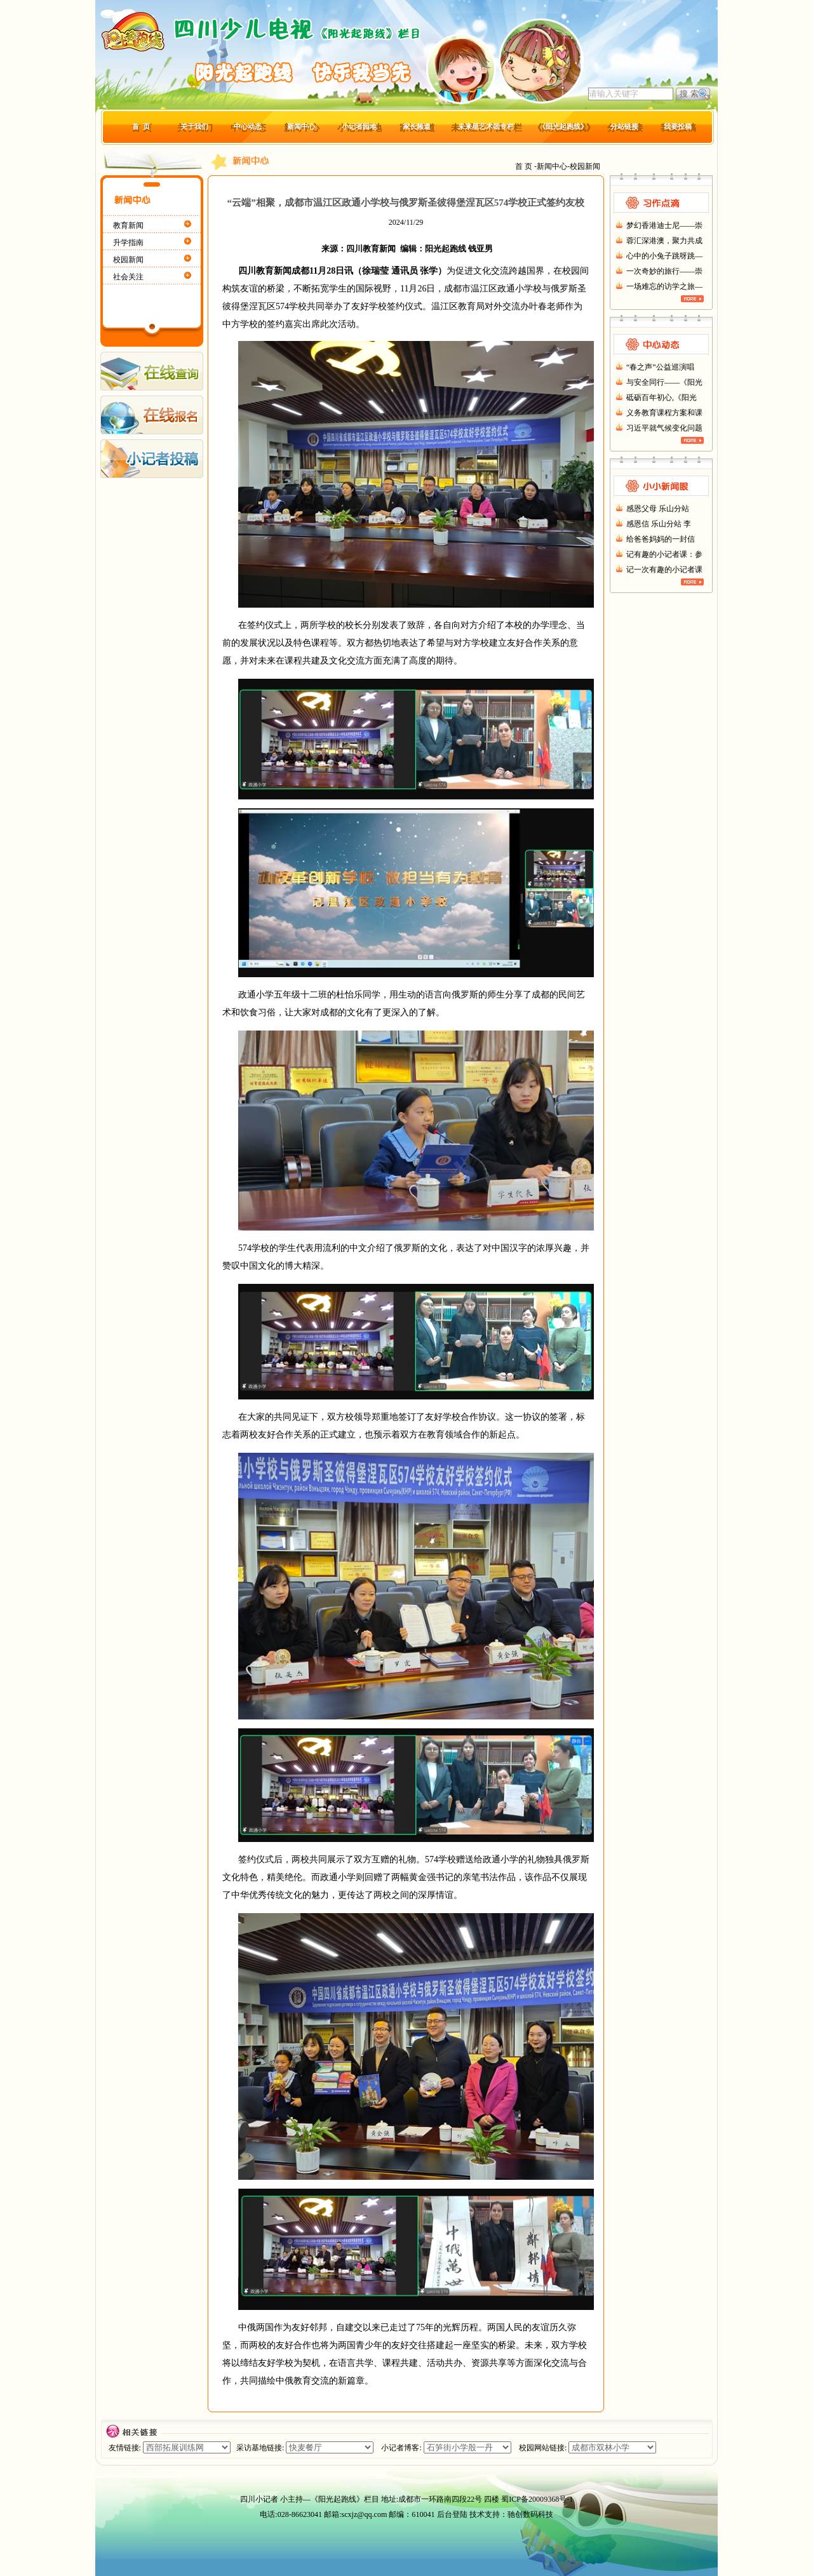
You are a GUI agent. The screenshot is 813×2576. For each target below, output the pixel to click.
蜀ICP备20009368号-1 (537, 2499)
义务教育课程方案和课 (664, 412)
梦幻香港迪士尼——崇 (664, 225)
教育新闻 (128, 225)
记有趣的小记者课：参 (664, 554)
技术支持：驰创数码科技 (511, 2514)
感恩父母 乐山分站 (657, 508)
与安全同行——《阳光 (664, 382)
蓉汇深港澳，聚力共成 (664, 240)
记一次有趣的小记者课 (664, 569)
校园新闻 (128, 259)
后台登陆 (452, 2514)
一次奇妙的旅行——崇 (664, 271)
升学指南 (128, 242)
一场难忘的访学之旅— (664, 286)
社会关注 (128, 276)
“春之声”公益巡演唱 (660, 367)
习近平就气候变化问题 (664, 428)
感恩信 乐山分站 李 (658, 523)
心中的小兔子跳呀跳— (664, 255)
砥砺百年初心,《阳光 (661, 397)
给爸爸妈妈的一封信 (660, 539)
